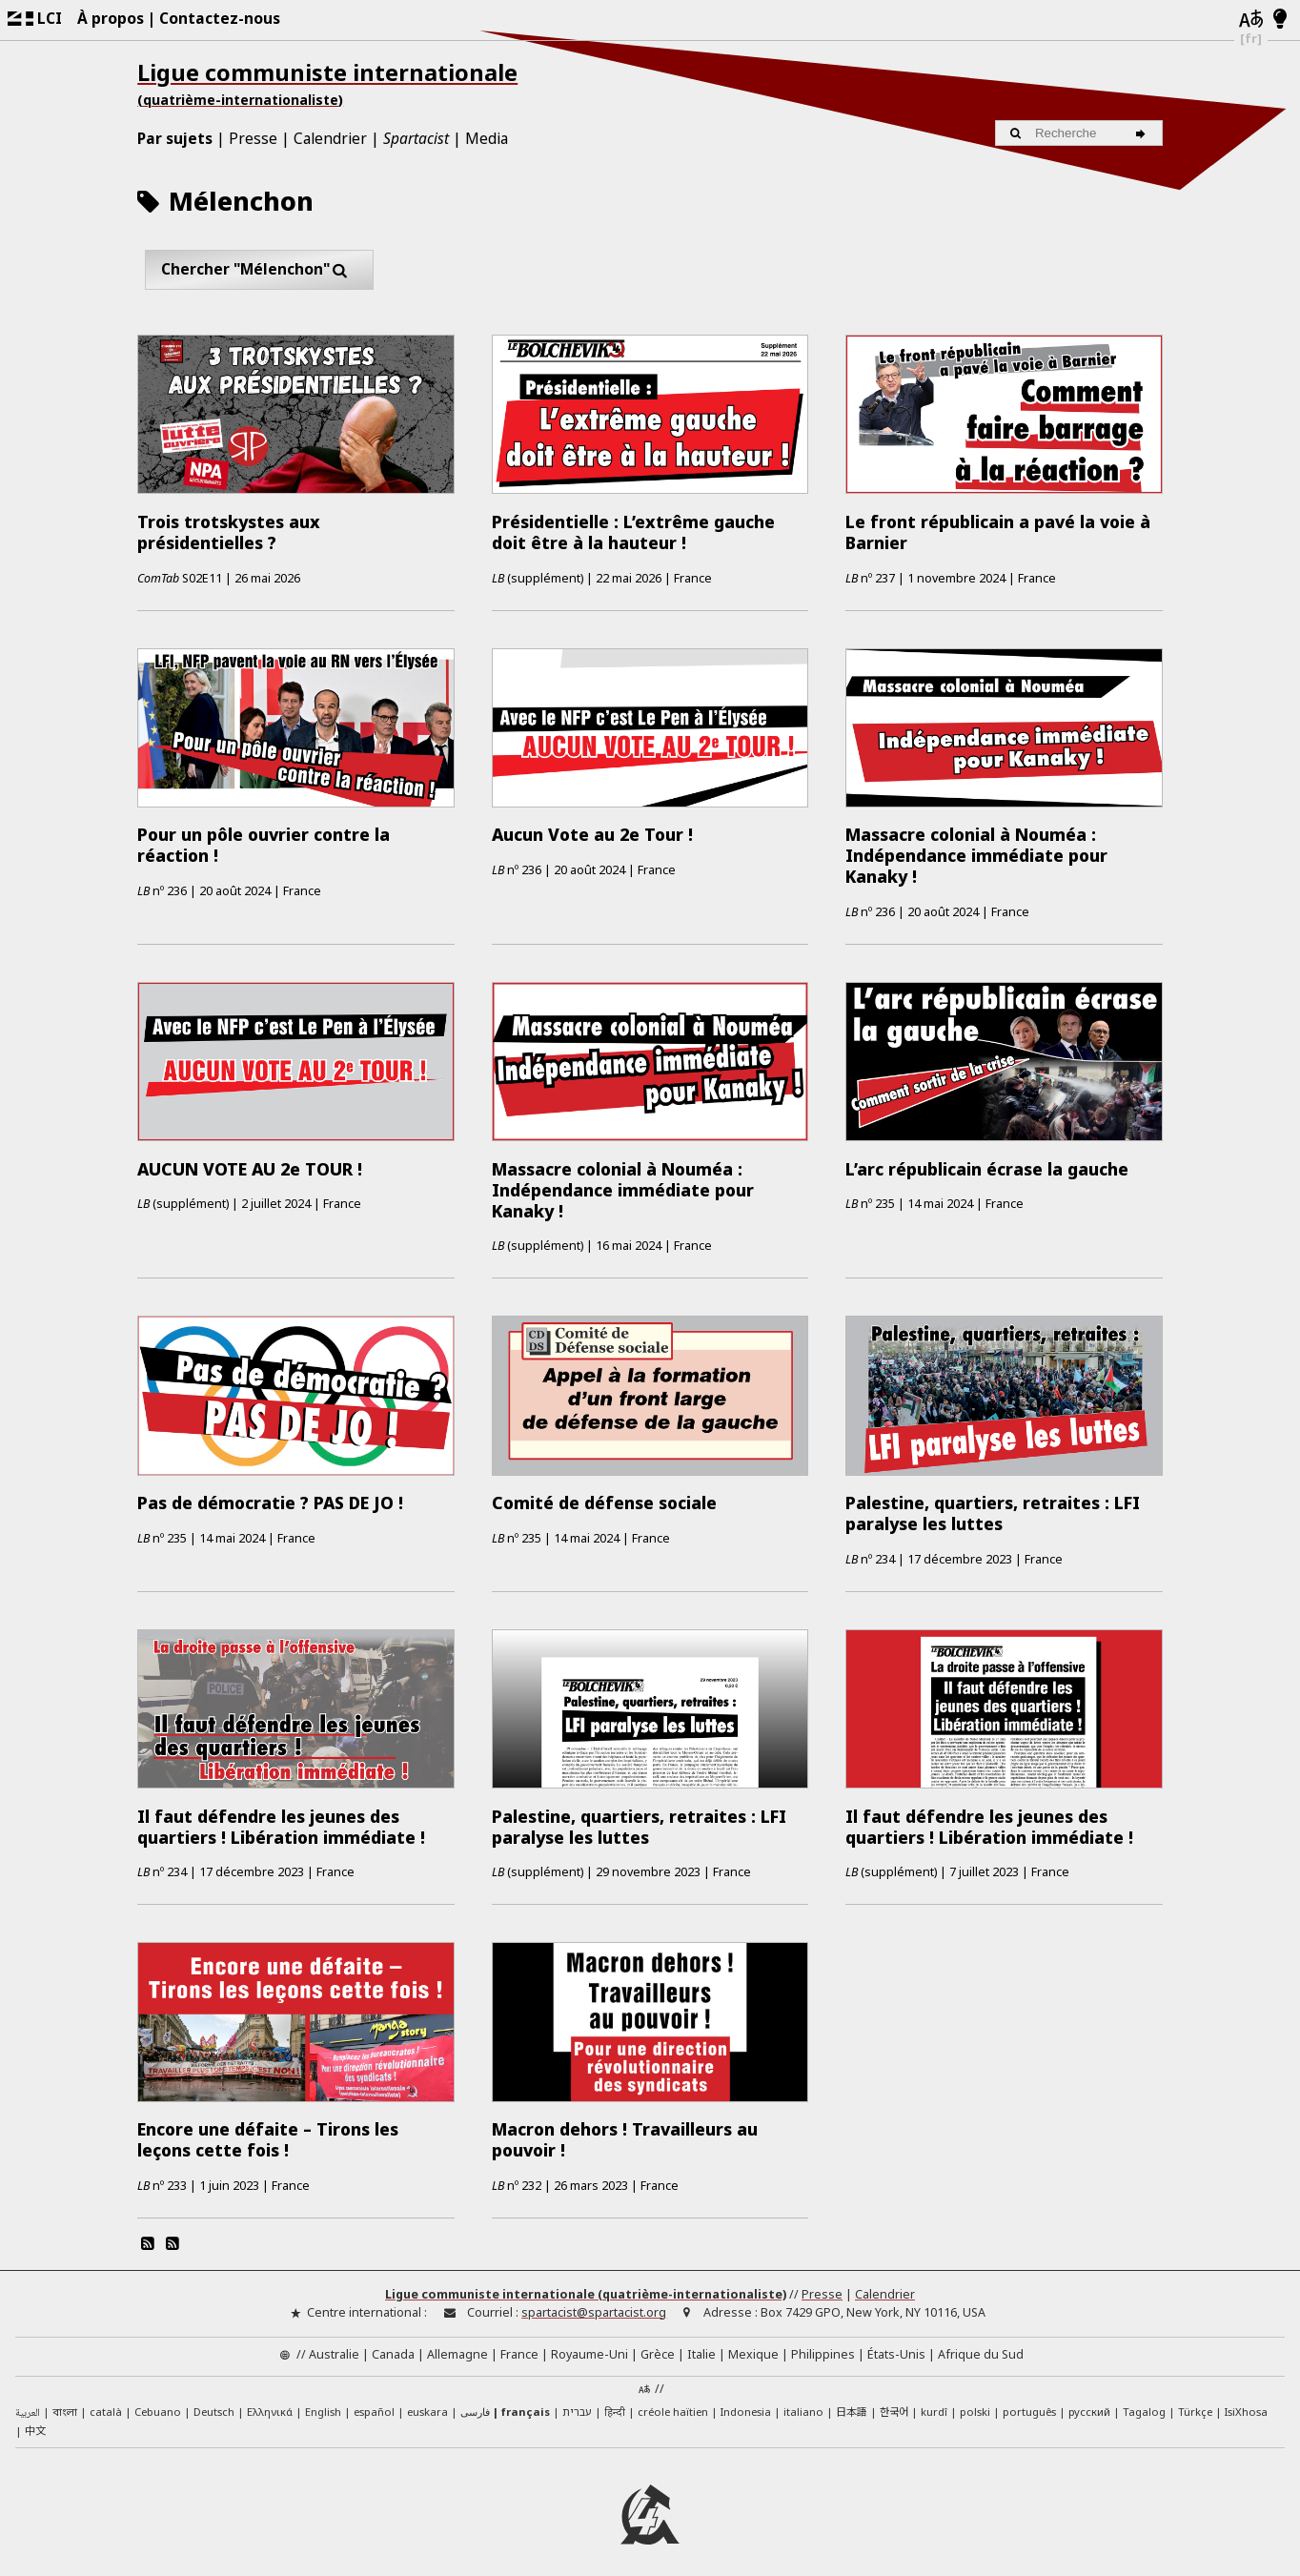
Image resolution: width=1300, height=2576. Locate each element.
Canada (393, 2342)
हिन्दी (614, 2399)
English (323, 2398)
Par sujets (175, 138)
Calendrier (330, 138)
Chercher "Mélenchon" (259, 269)
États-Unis (896, 2342)
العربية (27, 2401)
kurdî (934, 2399)
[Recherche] (1143, 132)
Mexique (753, 2342)
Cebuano (157, 2399)
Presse (253, 138)
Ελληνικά (270, 2399)
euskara (427, 2399)
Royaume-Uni (589, 2342)
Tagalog (1144, 2399)
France (519, 2342)
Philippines (823, 2342)
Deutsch (213, 2399)
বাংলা (64, 2401)
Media (486, 138)
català (106, 2399)
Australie (334, 2342)
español (374, 2399)
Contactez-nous (219, 18)
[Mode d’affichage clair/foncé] (1280, 20)
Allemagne (457, 2342)
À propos (110, 18)
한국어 (894, 2398)
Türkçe (1195, 2399)
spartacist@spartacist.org (593, 2299)
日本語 (851, 2398)
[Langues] (1251, 20)
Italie (701, 2342)
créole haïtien (673, 2399)
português (1029, 2399)
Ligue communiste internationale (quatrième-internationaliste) (585, 2282)
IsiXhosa (1246, 2399)
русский (1089, 2399)
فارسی (475, 2399)
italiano (803, 2399)
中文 (35, 2416)
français (525, 2399)
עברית (577, 2399)
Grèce (657, 2342)
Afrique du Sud (981, 2342)
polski (975, 2399)
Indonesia (746, 2399)
